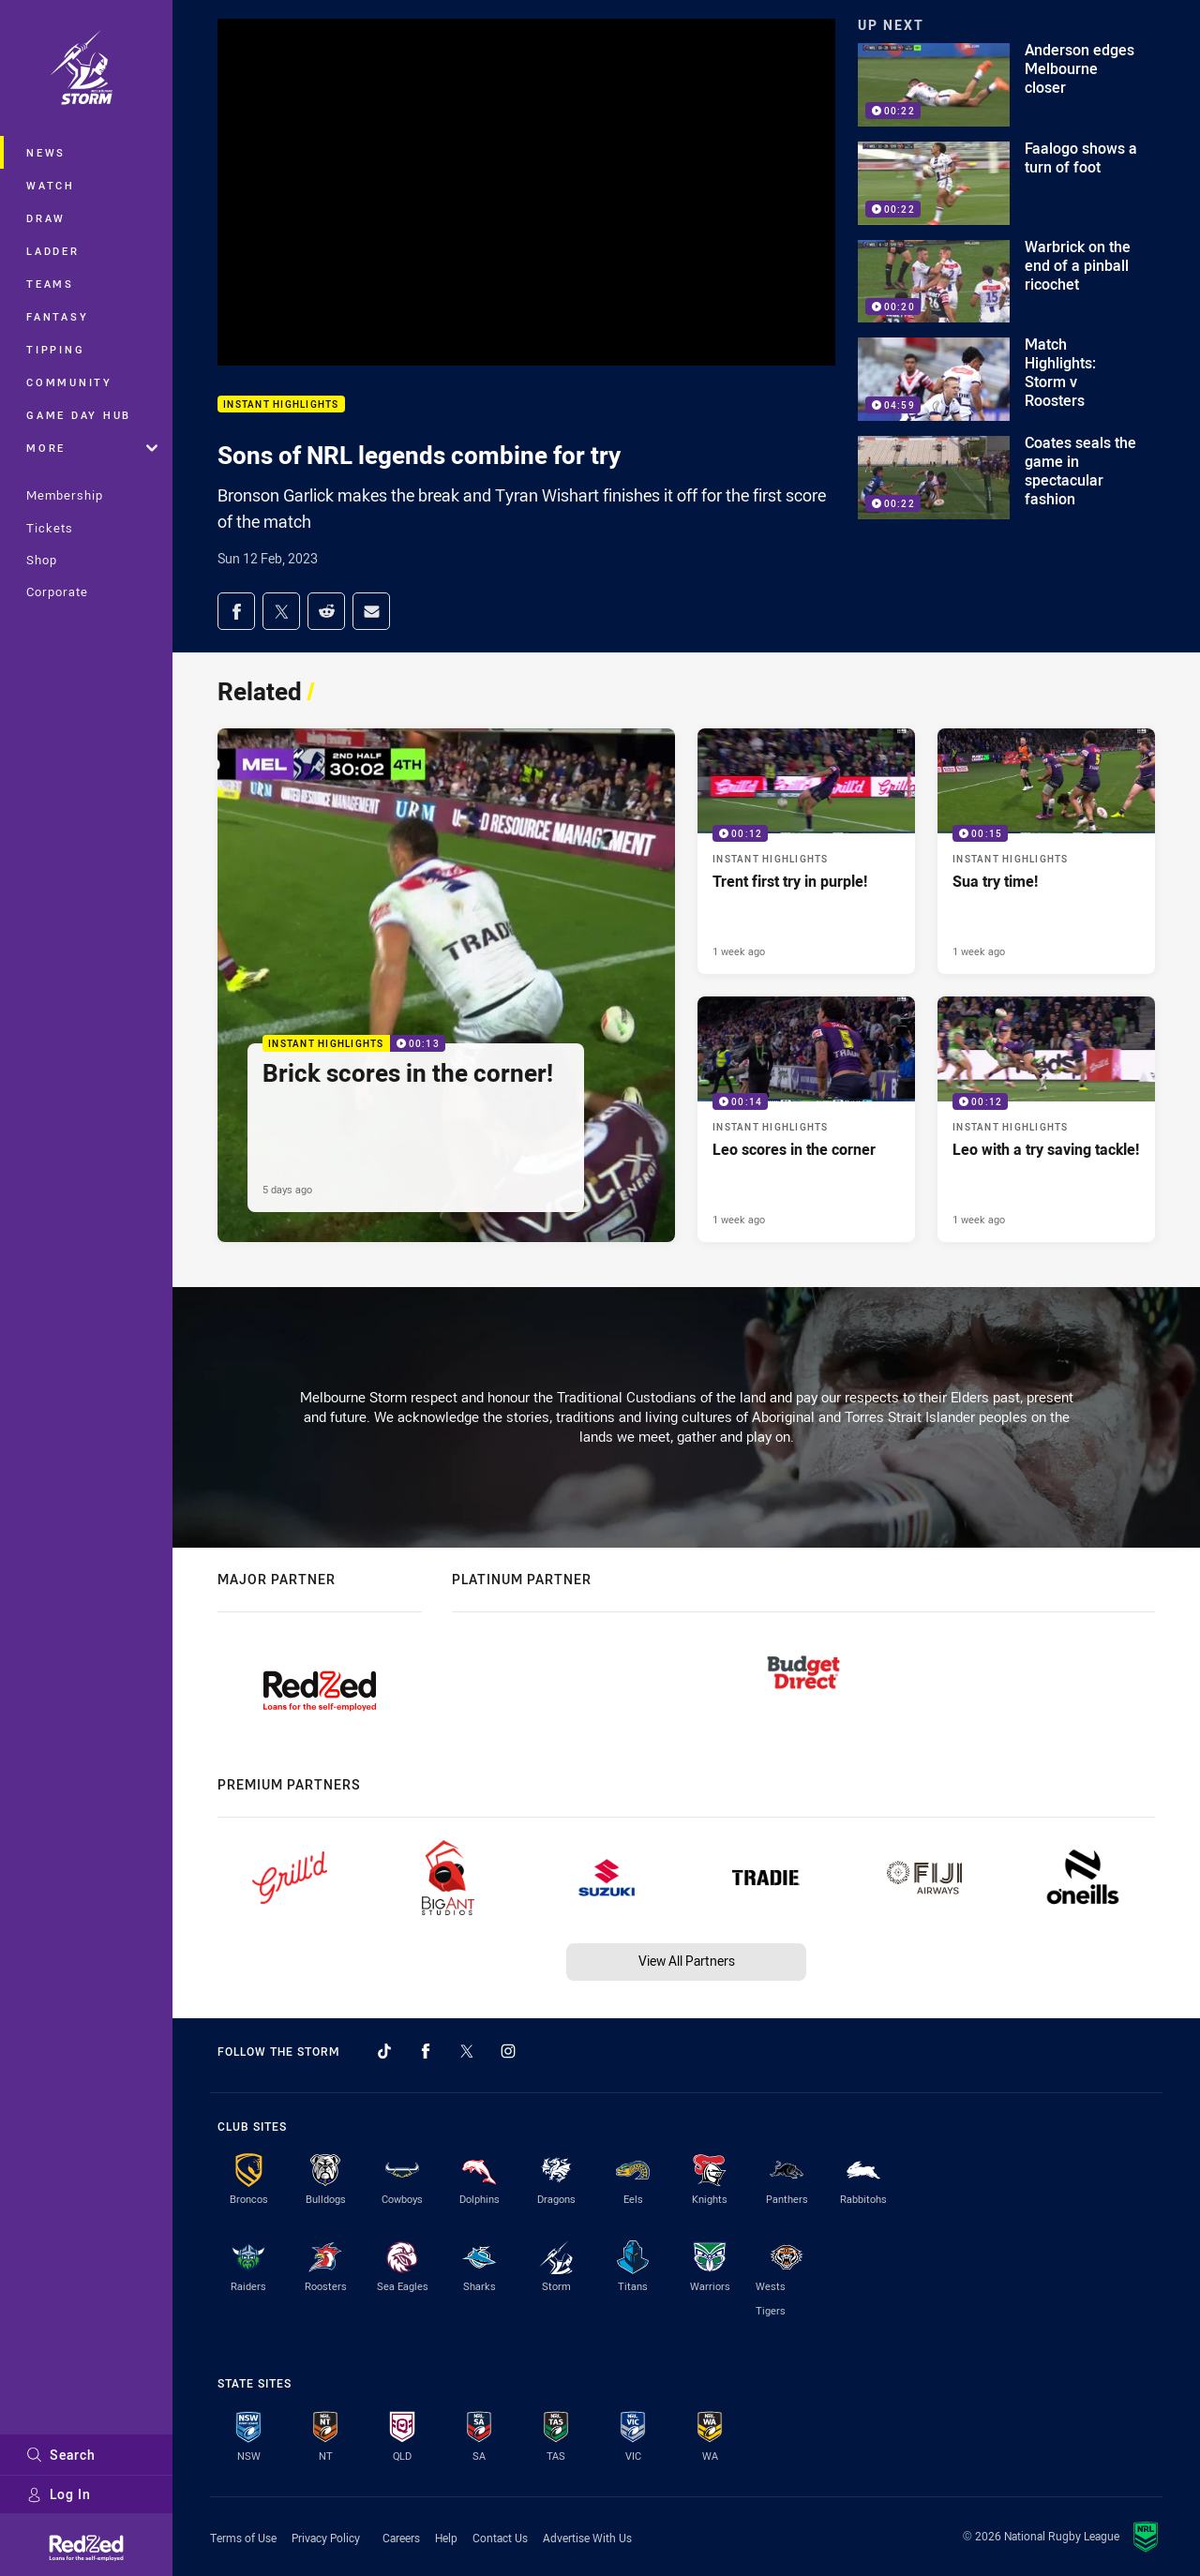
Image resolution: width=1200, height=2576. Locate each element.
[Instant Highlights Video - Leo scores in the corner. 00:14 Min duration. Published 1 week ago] (806, 1119)
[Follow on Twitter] (466, 2051)
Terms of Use (243, 2537)
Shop (41, 559)
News (46, 152)
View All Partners (686, 1960)
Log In (58, 2494)
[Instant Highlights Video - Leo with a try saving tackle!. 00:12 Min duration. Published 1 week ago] (1046, 1119)
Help (446, 2537)
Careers (401, 2537)
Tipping (55, 349)
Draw (46, 218)
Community (69, 382)
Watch (50, 185)
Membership (64, 495)
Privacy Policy (326, 2537)
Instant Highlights (281, 404)
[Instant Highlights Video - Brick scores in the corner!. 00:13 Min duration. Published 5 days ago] (446, 984)
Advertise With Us (587, 2537)
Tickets (49, 527)
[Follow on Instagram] (508, 2051)
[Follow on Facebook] (425, 2051)
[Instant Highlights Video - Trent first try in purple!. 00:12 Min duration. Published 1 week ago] (806, 851)
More (92, 448)
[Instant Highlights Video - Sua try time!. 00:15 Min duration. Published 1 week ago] (1046, 851)
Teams (50, 284)
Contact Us (500, 2537)
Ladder (53, 251)
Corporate (57, 591)
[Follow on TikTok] (384, 2051)
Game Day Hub (78, 415)
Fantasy (57, 316)
